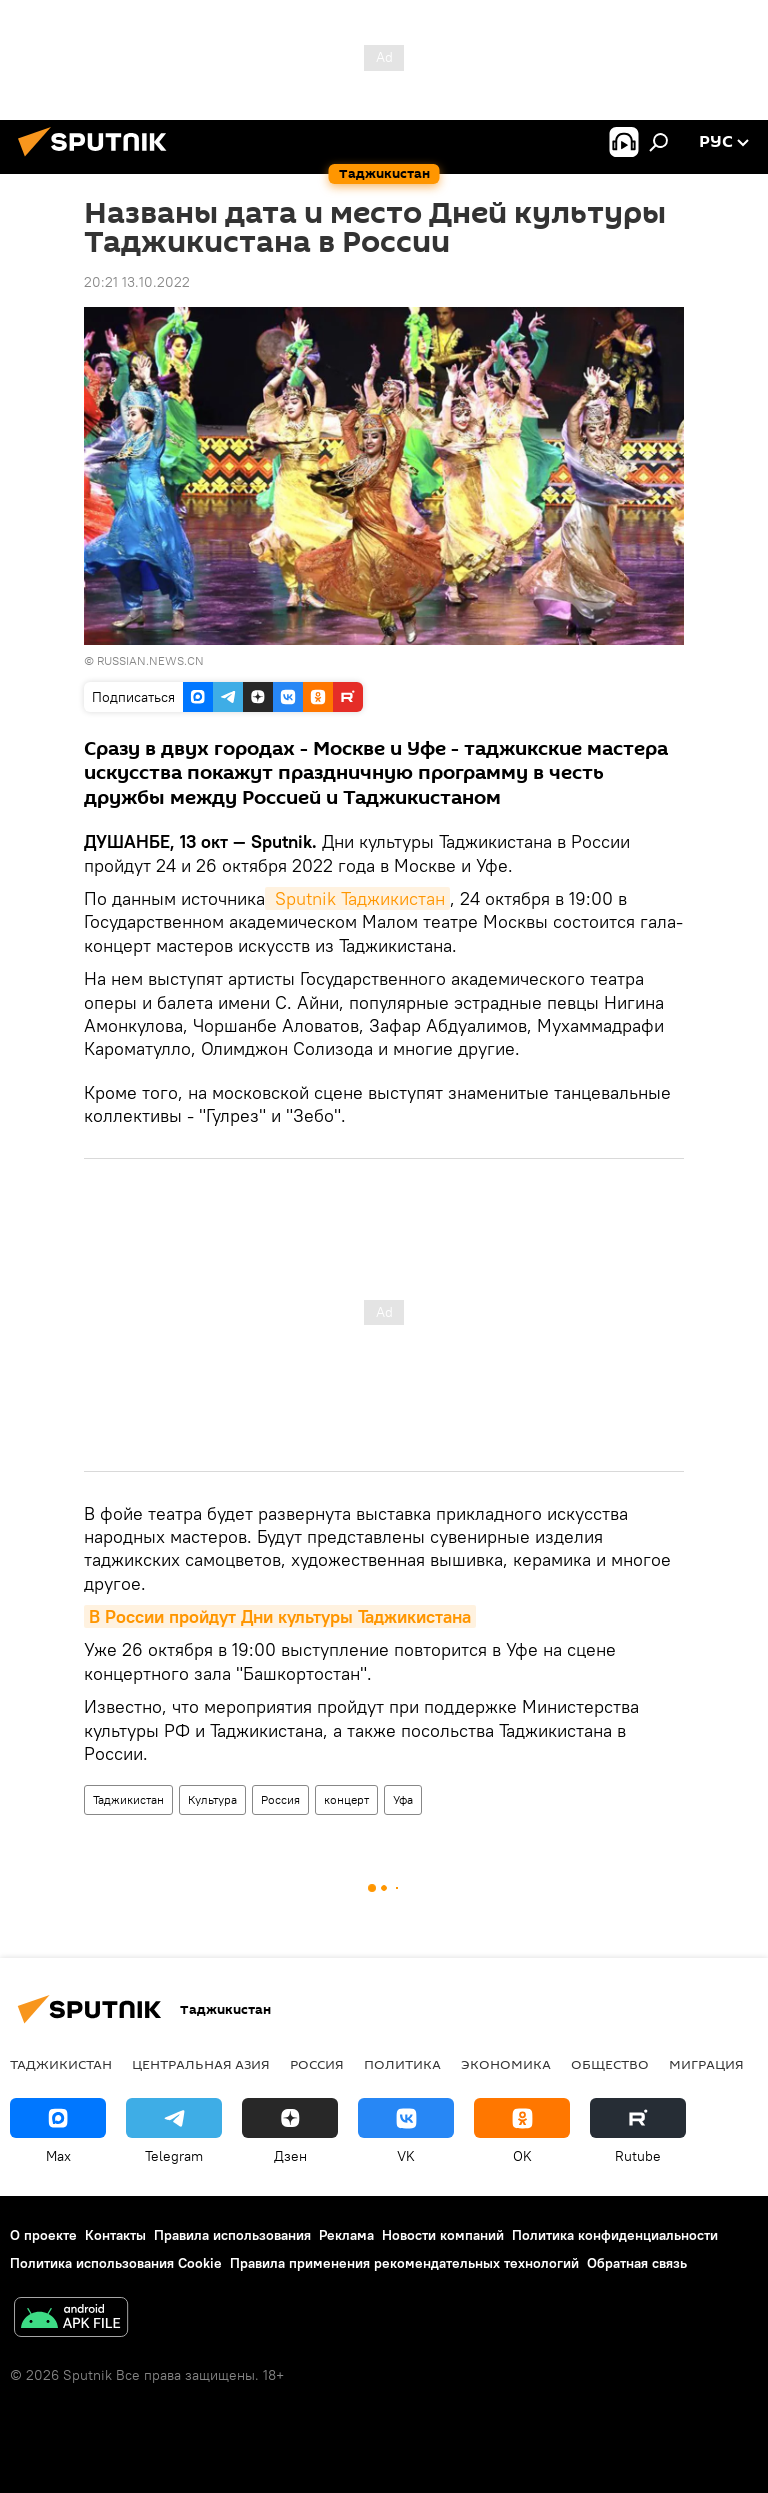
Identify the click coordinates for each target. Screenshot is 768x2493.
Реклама (346, 2235)
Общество (610, 2064)
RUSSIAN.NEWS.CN (150, 660)
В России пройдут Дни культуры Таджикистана (280, 1616)
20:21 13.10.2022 (137, 282)
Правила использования (232, 2235)
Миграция (706, 2064)
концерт (346, 1799)
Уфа (403, 1799)
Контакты (115, 2235)
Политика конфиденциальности (615, 2235)
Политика (402, 2064)
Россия (280, 1799)
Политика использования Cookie (116, 2263)
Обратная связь (637, 2263)
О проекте (43, 2235)
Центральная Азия (201, 2064)
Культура (212, 1799)
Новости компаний (443, 2235)
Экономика (506, 2064)
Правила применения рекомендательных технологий (404, 2263)
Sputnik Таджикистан (357, 898)
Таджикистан (128, 1799)
